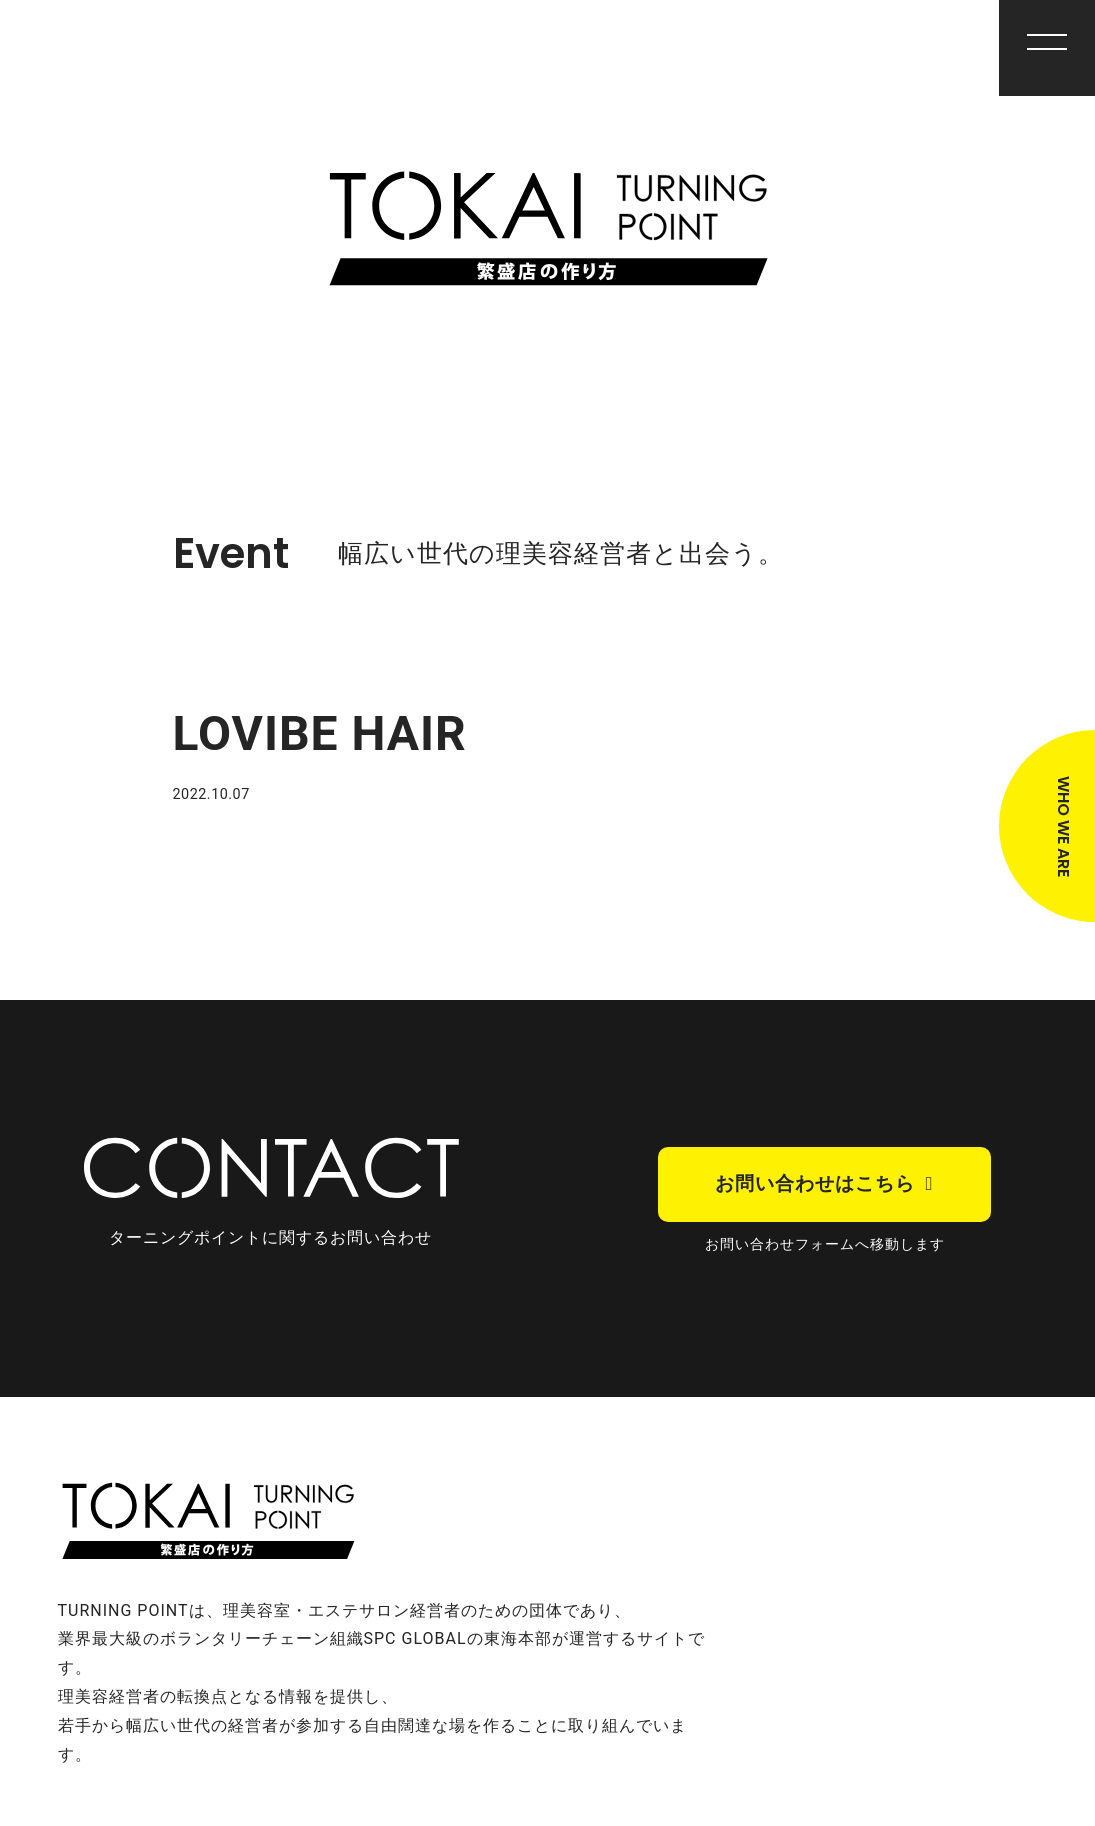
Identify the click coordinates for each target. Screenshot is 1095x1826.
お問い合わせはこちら (815, 1183)
